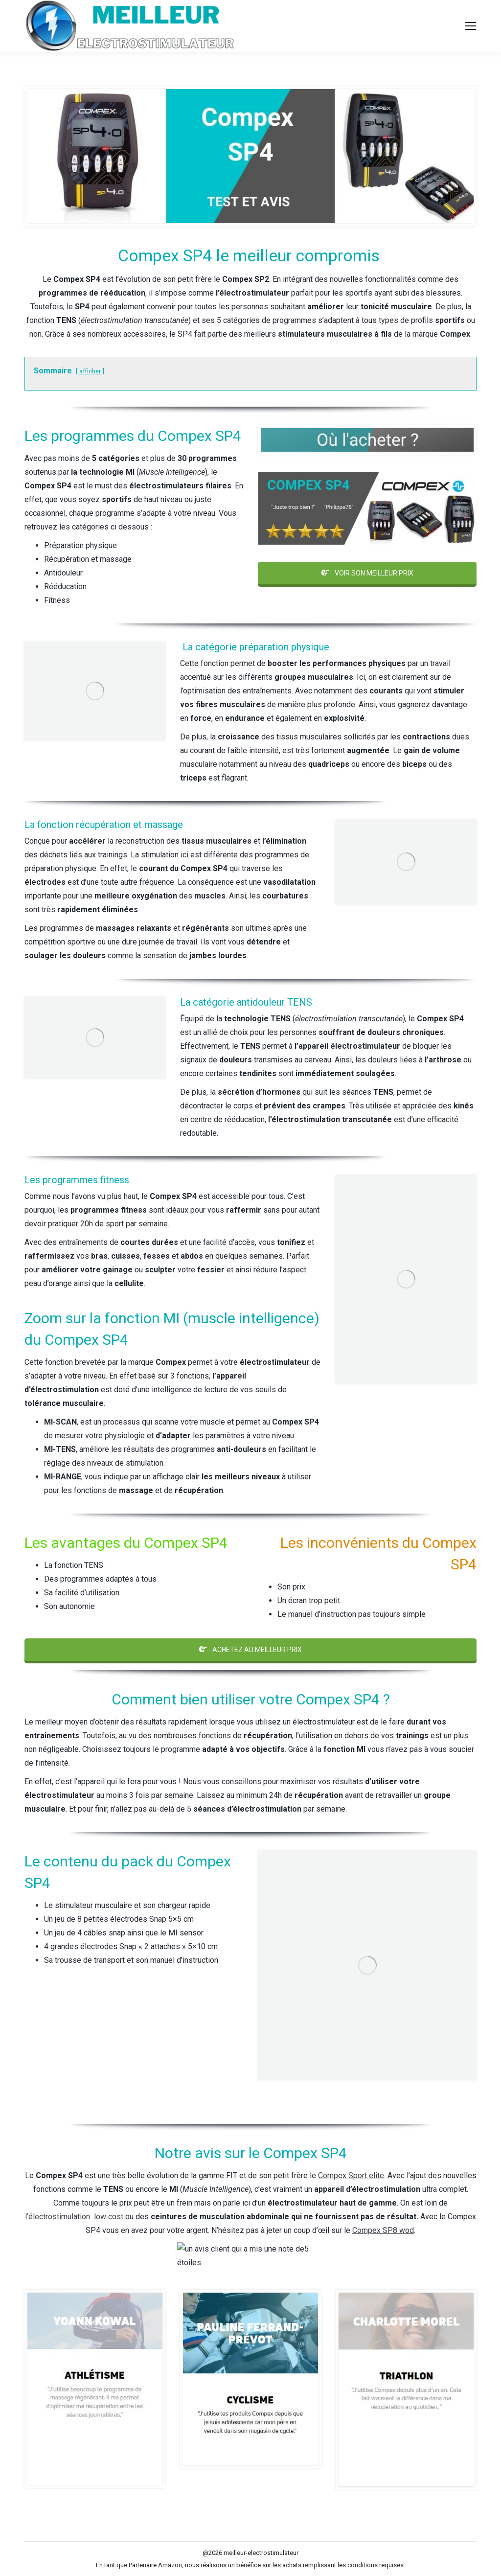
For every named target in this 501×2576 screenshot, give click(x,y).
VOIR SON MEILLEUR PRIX (367, 573)
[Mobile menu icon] (471, 26)
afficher (90, 371)
